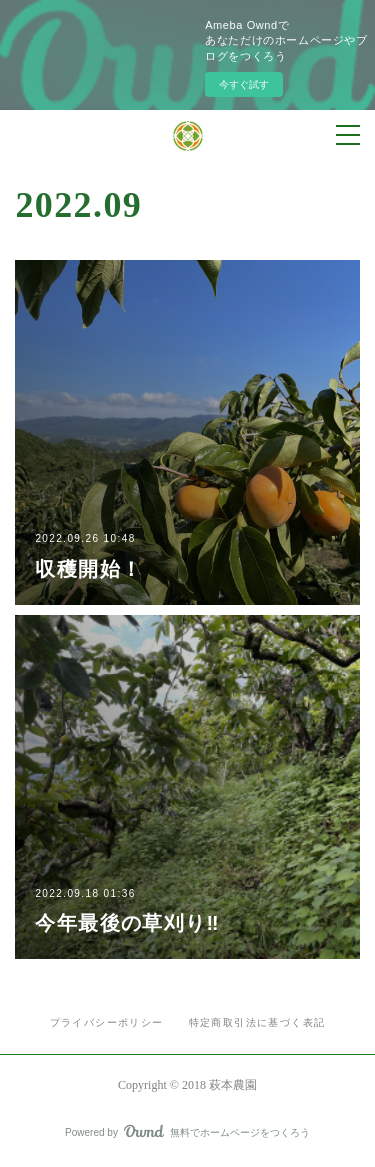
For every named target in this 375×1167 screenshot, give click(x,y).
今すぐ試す (244, 84)
